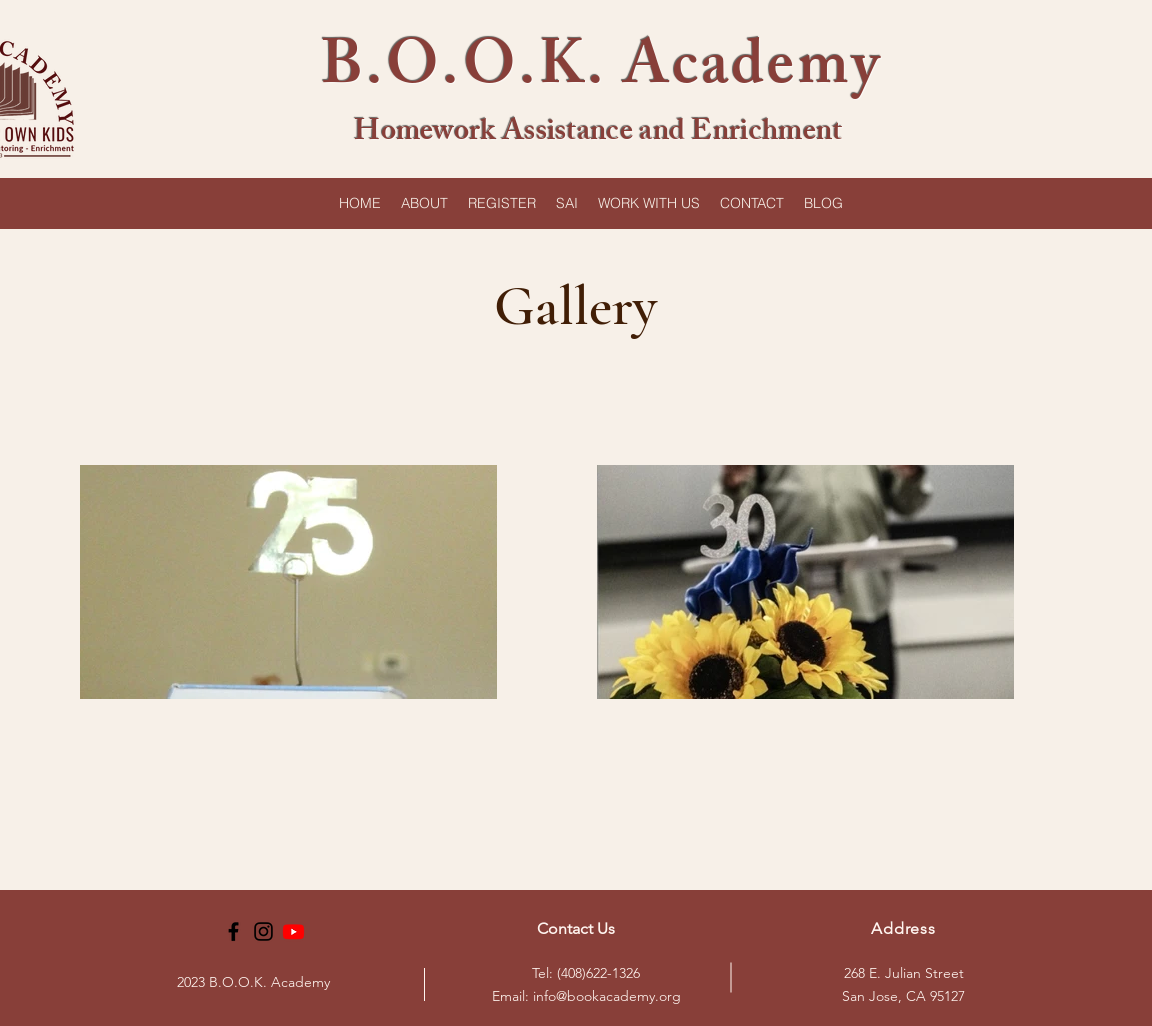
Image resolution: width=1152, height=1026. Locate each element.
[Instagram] (263, 931)
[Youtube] (293, 931)
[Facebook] (233, 931)
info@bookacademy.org (607, 996)
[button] (424, 203)
